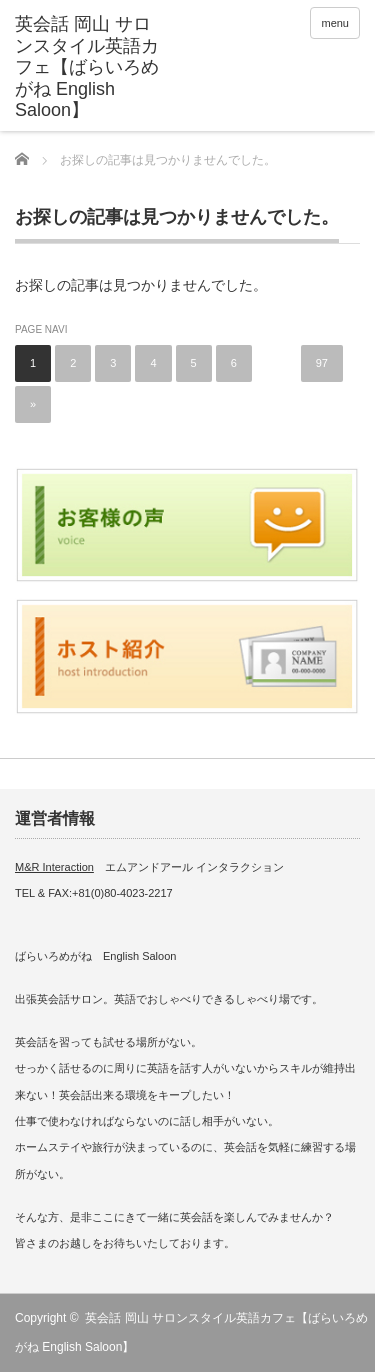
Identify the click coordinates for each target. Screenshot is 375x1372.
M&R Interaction (54, 867)
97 (322, 363)
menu (335, 23)
